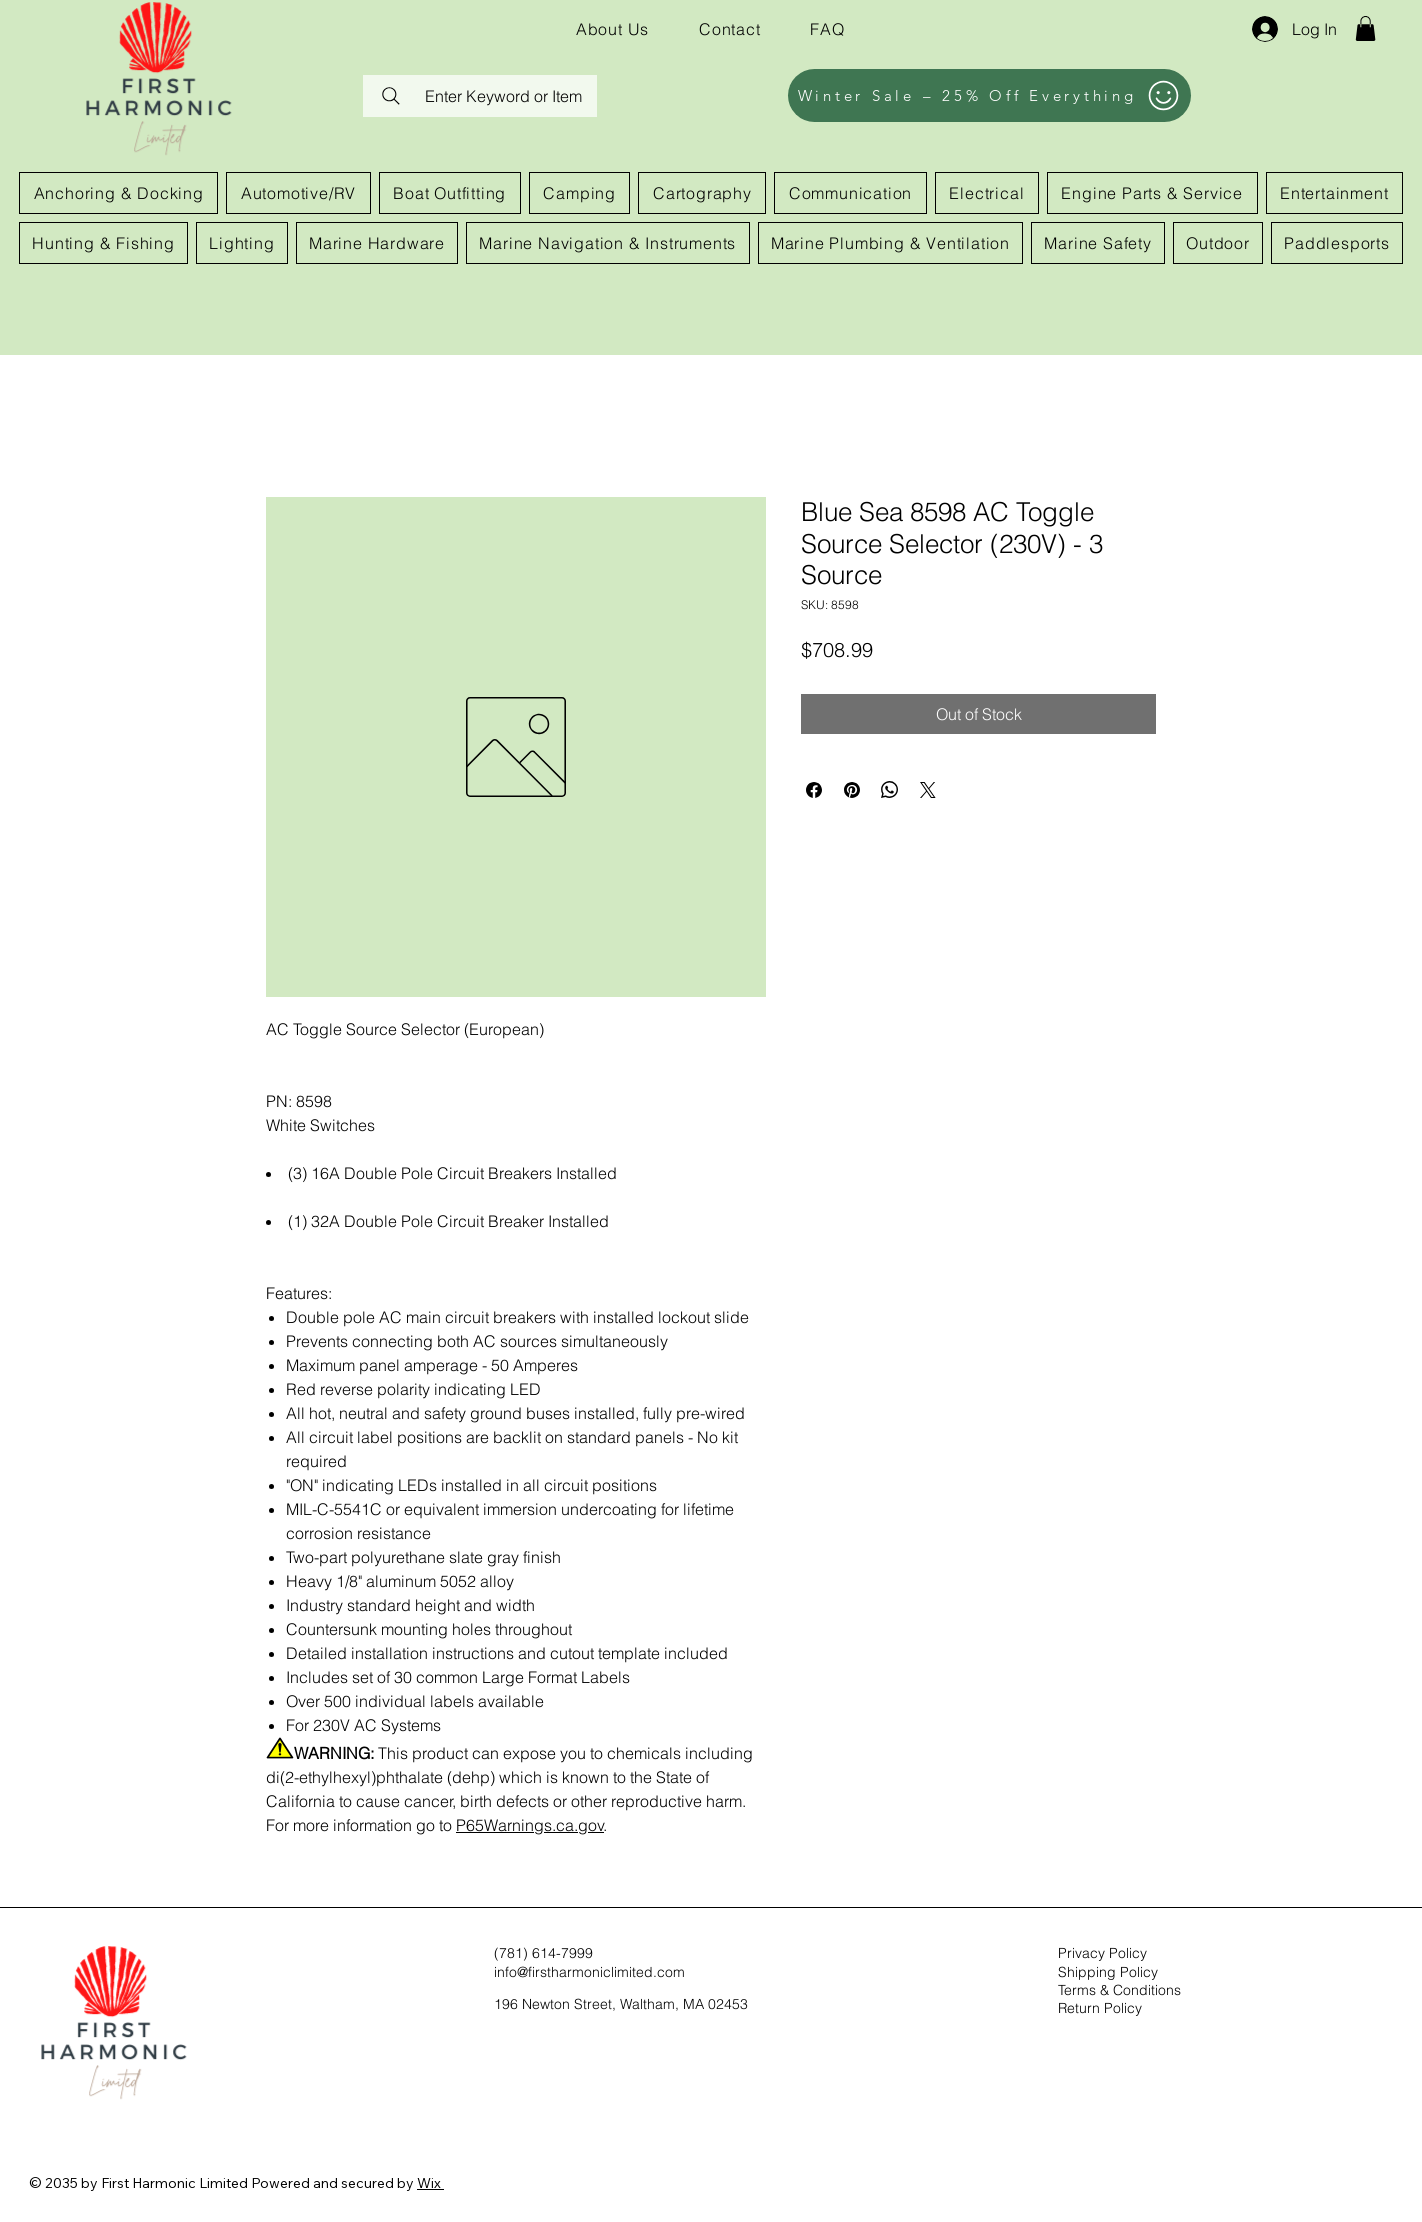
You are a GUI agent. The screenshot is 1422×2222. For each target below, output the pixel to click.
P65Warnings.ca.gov (530, 1825)
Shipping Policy (1108, 1972)
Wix (429, 2183)
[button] (1365, 28)
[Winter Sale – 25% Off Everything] (989, 95)
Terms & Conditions (1119, 1990)
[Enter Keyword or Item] (480, 96)
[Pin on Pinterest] (852, 790)
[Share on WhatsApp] (890, 790)
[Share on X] (928, 790)
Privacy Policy (1102, 1953)
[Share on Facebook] (814, 790)
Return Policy (1100, 2008)
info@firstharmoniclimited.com (589, 1972)
